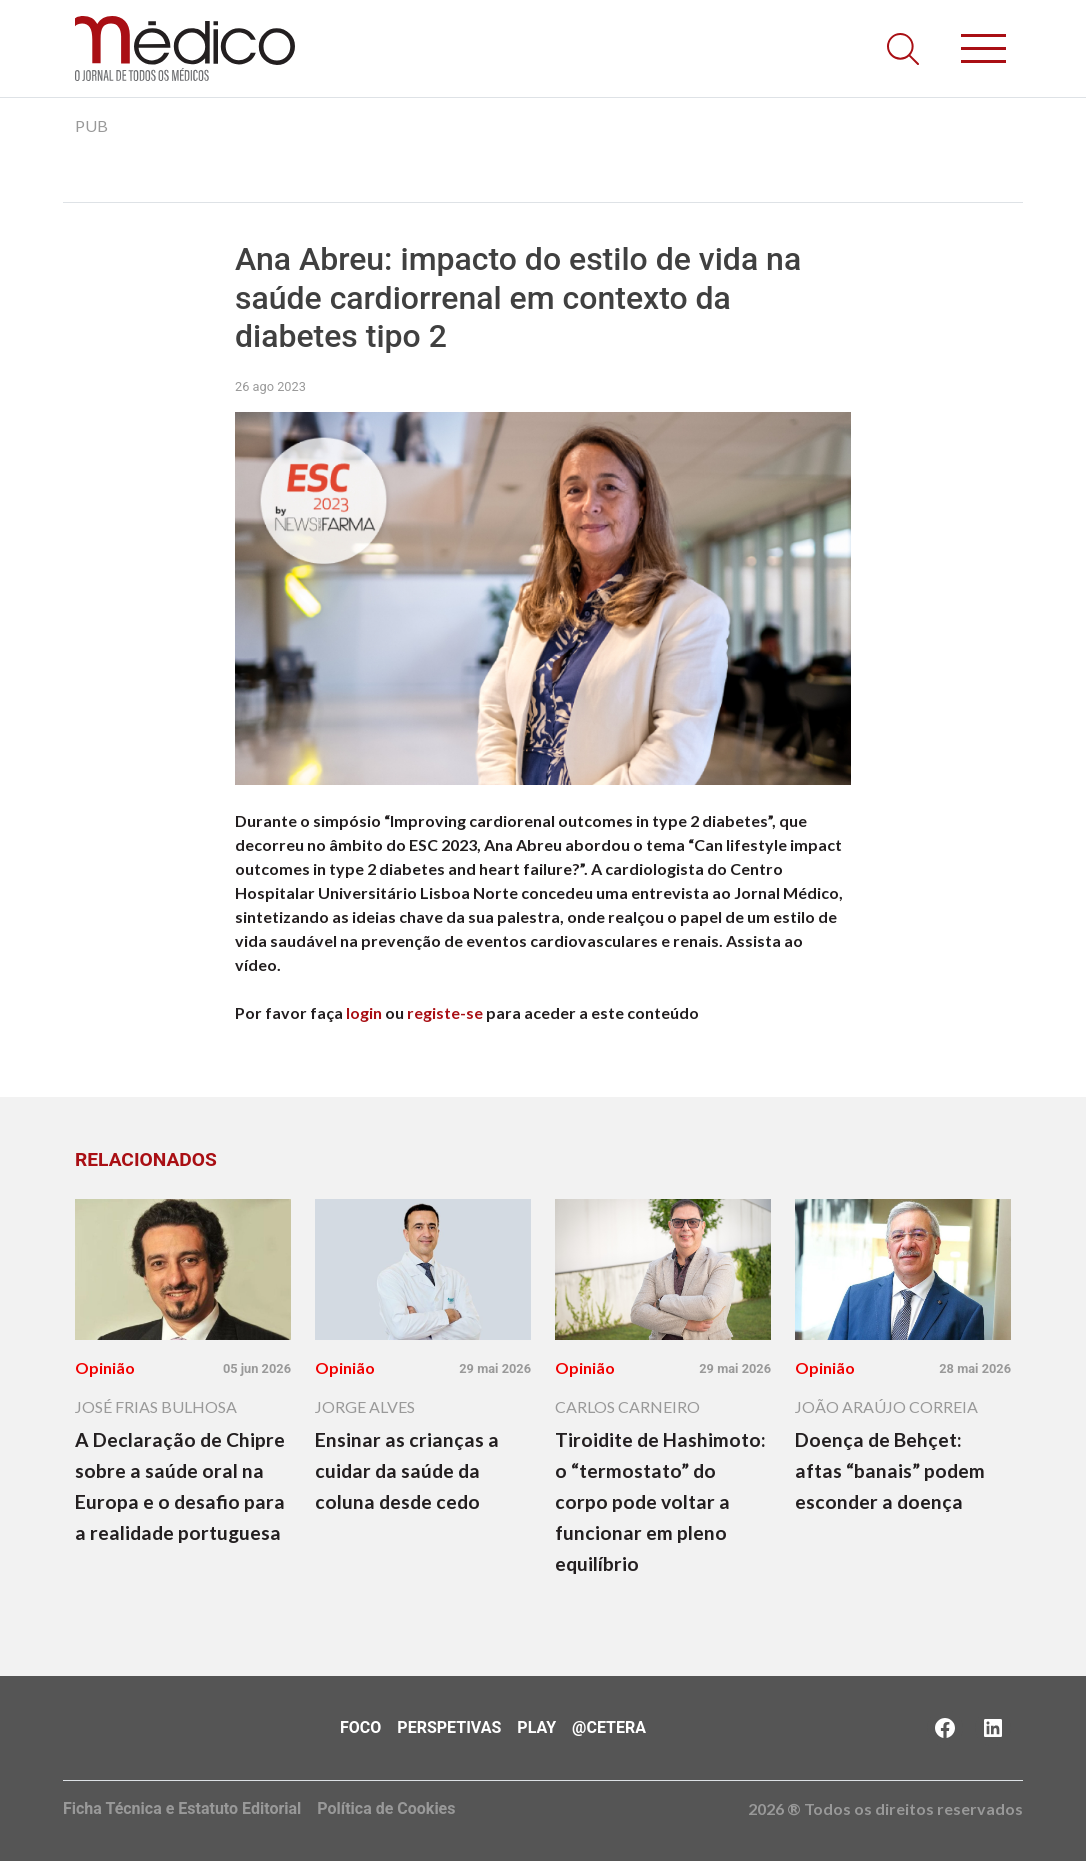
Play (536, 1727)
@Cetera (609, 1727)
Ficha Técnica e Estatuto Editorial (182, 1808)
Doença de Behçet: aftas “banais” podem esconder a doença (890, 1470)
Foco (360, 1727)
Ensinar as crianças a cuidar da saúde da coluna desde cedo (407, 1470)
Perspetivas (449, 1727)
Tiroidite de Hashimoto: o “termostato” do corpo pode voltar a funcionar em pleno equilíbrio (660, 1501)
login (364, 1012)
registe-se (445, 1012)
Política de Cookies (386, 1808)
